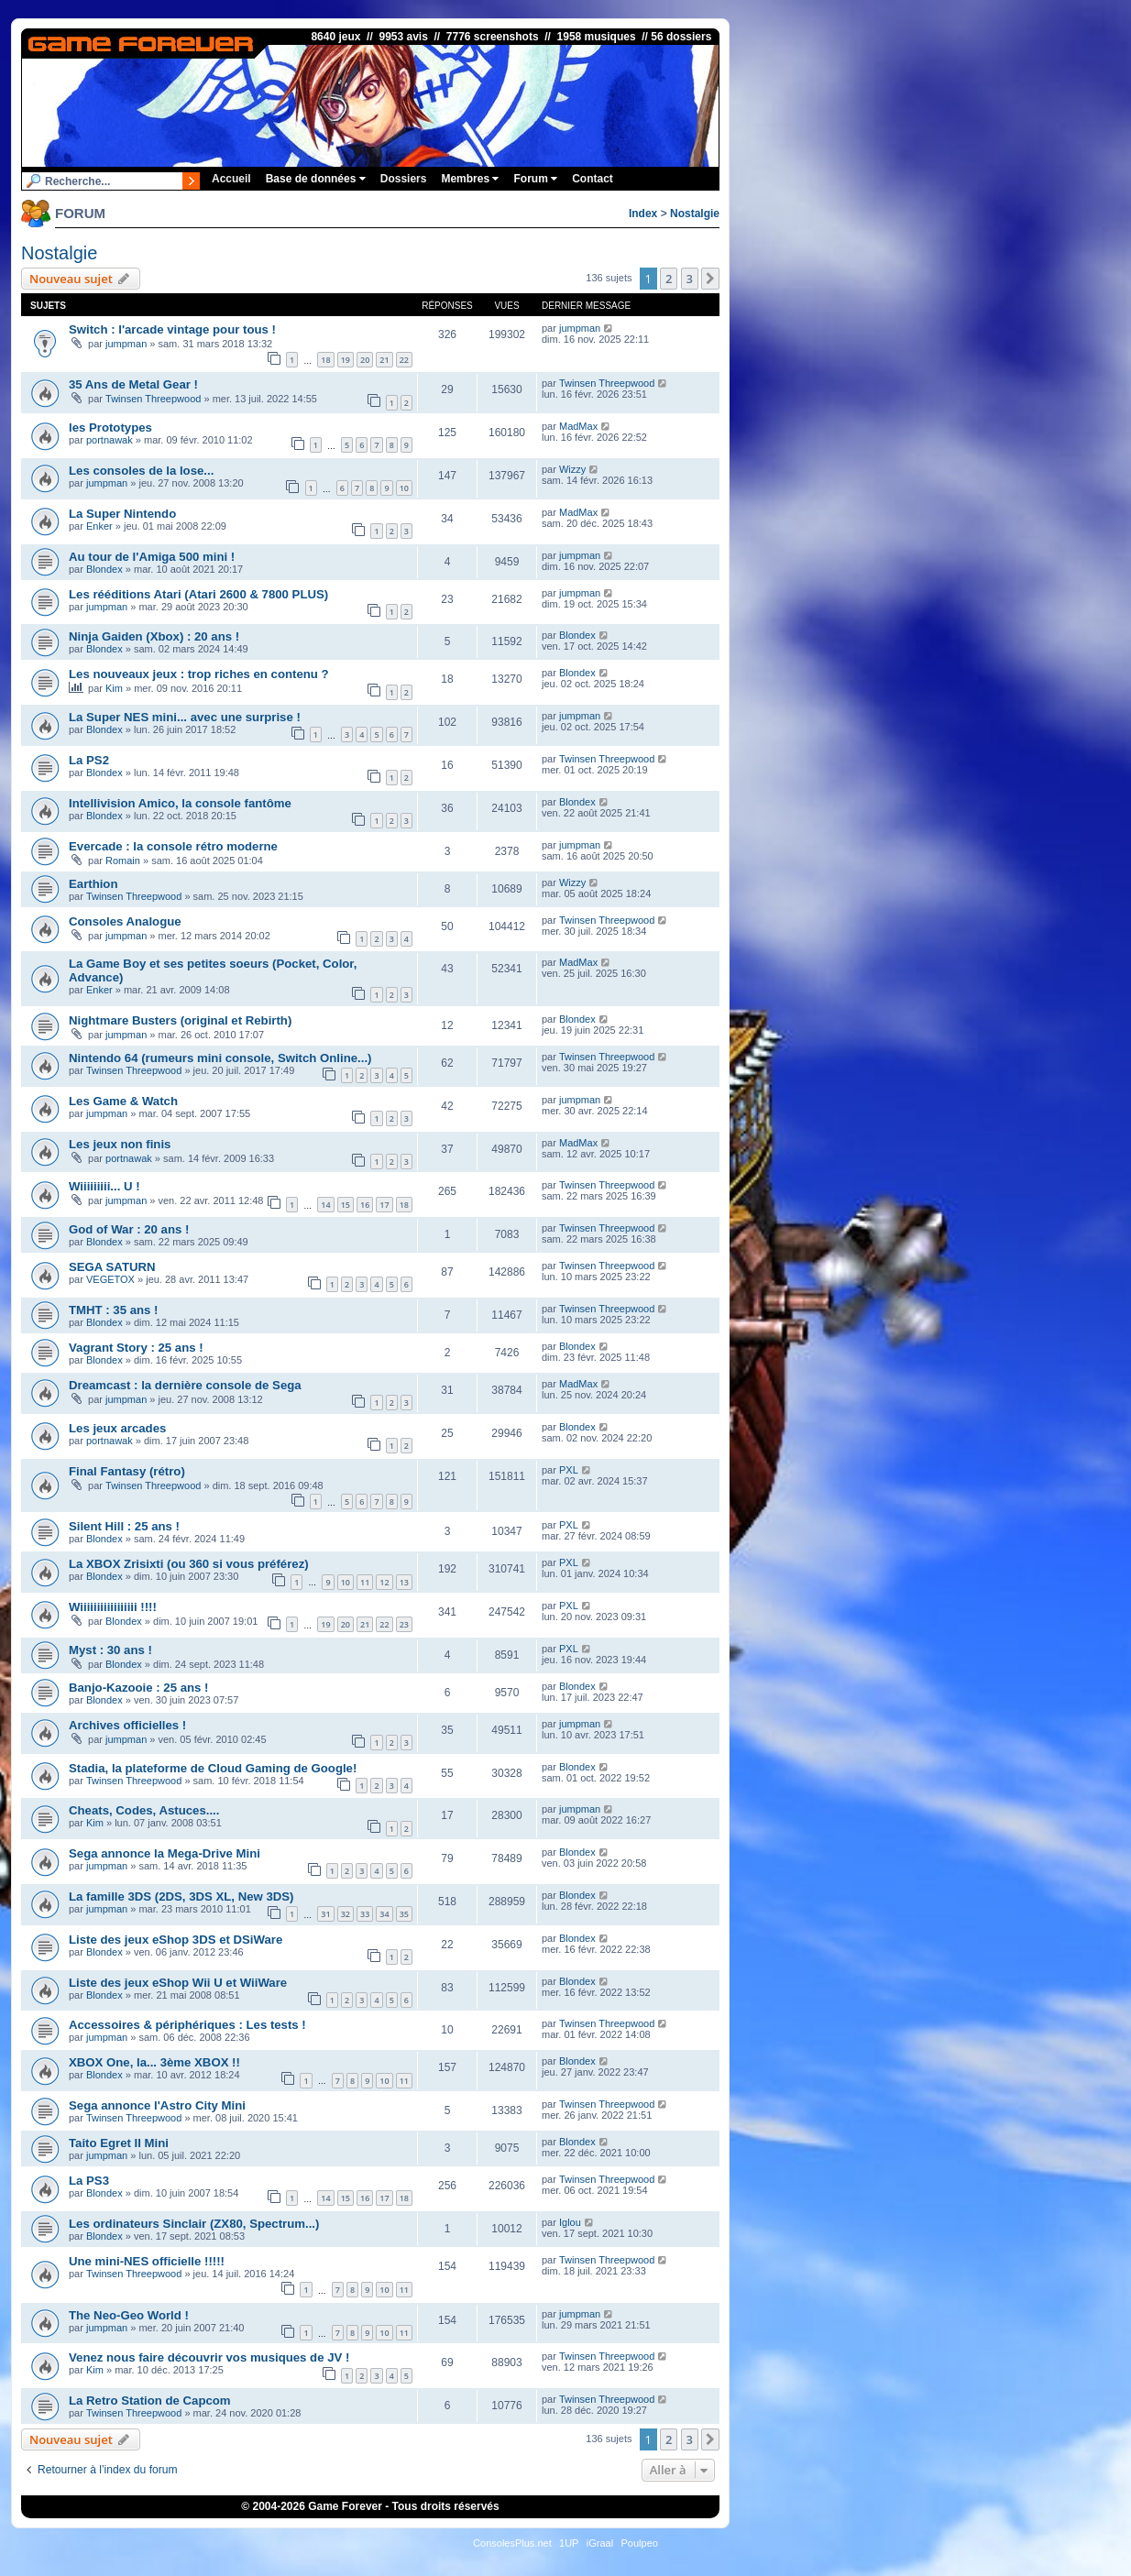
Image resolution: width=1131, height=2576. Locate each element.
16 (364, 1205)
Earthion (93, 884)
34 (384, 1914)
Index (643, 213)
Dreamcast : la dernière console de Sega (185, 1385)
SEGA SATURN (112, 1267)
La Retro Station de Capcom (150, 2400)
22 (404, 360)
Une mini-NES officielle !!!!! (147, 2261)
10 (404, 488)
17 (384, 1205)
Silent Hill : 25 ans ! (124, 1526)
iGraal (600, 2543)
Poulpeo (639, 2543)
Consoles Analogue (125, 921)
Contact (592, 178)
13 (404, 1582)
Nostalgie (694, 213)
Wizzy (572, 469)
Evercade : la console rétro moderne (173, 846)
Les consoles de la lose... (141, 470)
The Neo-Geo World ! (129, 2315)
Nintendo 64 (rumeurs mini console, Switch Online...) (220, 1058)
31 (325, 1914)
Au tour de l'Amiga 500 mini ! (152, 557)
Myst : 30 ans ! (110, 1650)
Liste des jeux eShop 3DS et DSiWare (175, 1939)
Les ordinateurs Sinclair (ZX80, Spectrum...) (194, 2224)
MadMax (578, 426)
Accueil (231, 178)
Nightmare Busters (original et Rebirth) (180, 1020)
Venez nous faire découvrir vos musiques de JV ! (209, 2357)
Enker (99, 526)
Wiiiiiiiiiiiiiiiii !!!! (113, 1607)
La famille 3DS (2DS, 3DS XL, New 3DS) (181, 1896)
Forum (535, 178)
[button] (710, 279)
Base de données (316, 178)
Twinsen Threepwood (153, 398)
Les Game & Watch (123, 1101)
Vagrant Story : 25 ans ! (136, 1347)
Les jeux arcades (117, 1428)
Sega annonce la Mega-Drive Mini (164, 1853)
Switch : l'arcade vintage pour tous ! (172, 329)
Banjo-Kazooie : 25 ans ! (138, 1687)
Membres (470, 178)
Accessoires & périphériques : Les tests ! (187, 2025)
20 (364, 360)
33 (364, 1914)
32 (345, 1914)
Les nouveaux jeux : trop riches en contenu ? (199, 674)
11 (364, 1582)
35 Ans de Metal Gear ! (133, 384)
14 (325, 1205)
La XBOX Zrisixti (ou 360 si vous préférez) (189, 1564)
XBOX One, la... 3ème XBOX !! (154, 2062)
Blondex (104, 569)
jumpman (126, 343)
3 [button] (689, 278)
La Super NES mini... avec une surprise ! (185, 717)
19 (345, 360)
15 (345, 1205)
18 (325, 360)
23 (404, 1624)
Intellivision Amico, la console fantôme (180, 803)
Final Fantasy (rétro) (127, 1471)
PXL (568, 1469)
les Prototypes (110, 427)
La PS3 (89, 2180)
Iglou (570, 2222)
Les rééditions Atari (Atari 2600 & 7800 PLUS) (198, 594)
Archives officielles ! (127, 1725)
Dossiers (403, 178)
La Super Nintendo (122, 514)
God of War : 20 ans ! (129, 1229)
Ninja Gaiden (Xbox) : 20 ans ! (154, 636)
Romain (122, 860)
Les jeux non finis (119, 1144)
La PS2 (89, 760)
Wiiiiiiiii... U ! (104, 1186)
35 (404, 1914)
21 (384, 360)
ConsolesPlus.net (512, 2543)
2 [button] (668, 278)
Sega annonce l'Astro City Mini (157, 2105)
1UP (568, 2543)
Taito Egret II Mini (119, 2143)
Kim (114, 688)
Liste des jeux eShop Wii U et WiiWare (178, 1983)
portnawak (109, 439)
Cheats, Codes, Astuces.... (144, 1810)
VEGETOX (110, 1279)
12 (384, 1582)
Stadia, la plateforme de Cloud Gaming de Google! (213, 1768)
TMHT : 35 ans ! (113, 1310)
